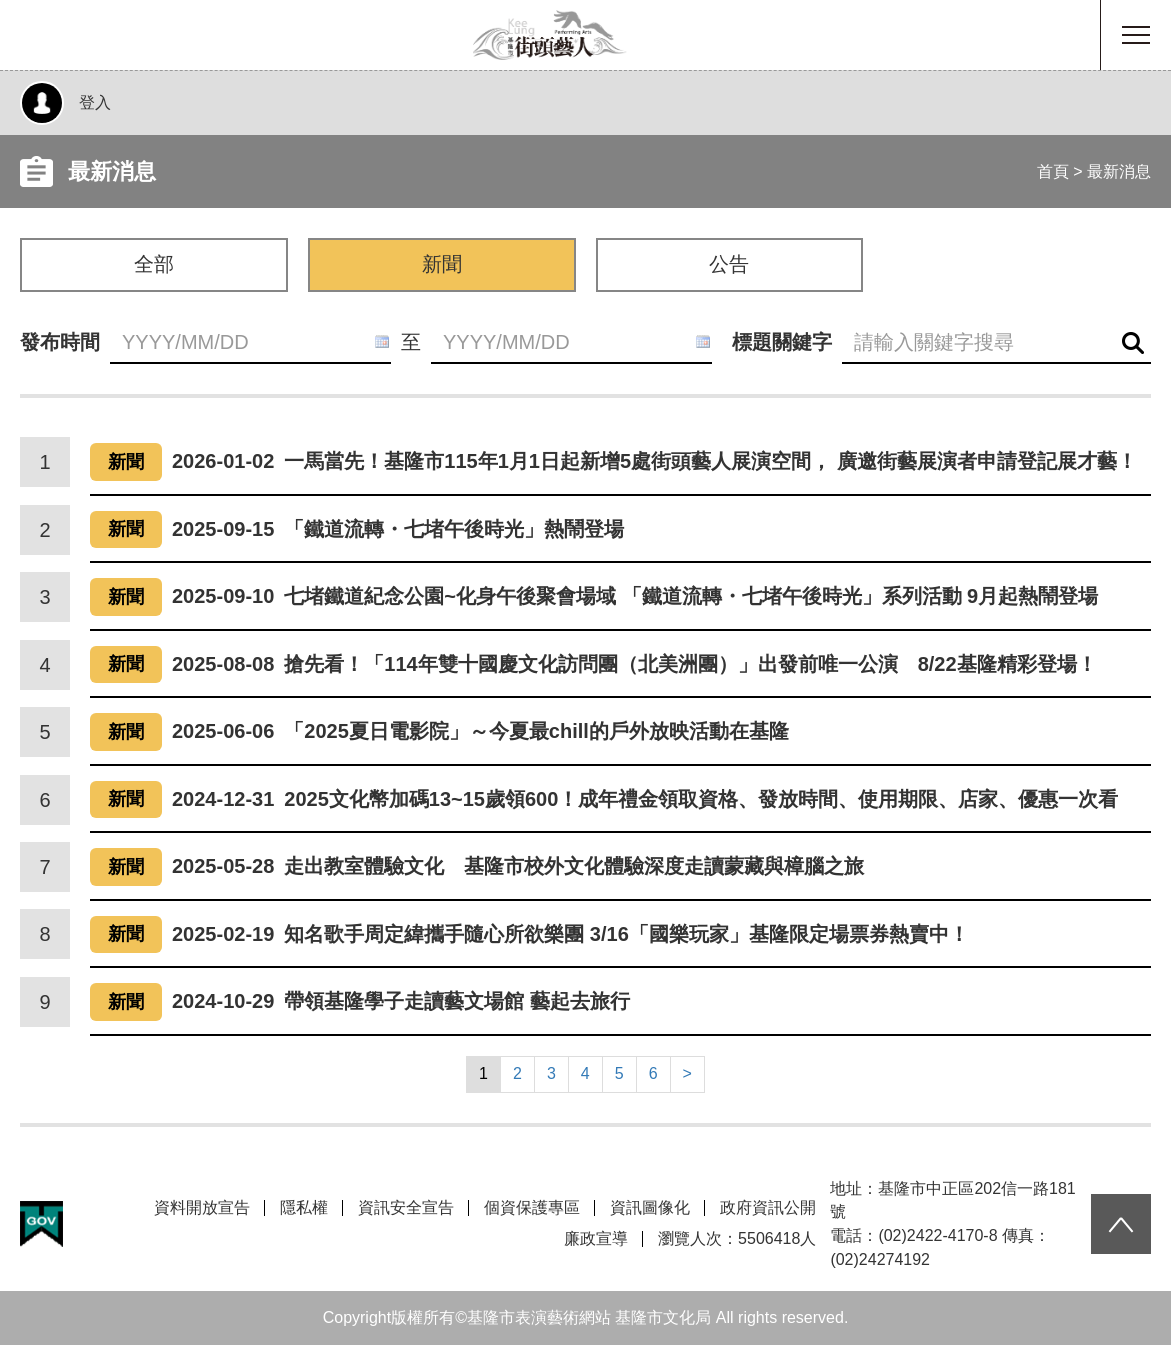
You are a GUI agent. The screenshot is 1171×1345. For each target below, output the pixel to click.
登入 (95, 102)
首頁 (1053, 171)
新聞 (442, 264)
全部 (154, 264)
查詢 (1133, 343)
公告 (729, 264)
